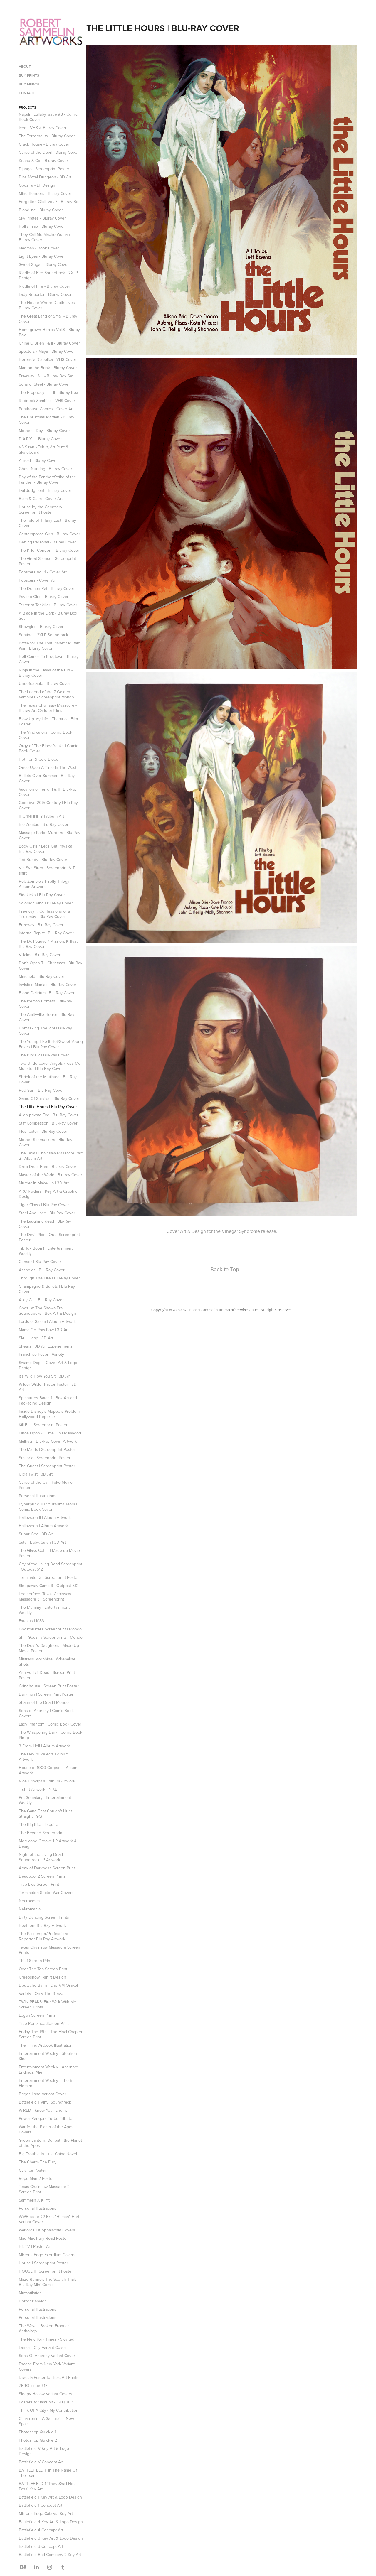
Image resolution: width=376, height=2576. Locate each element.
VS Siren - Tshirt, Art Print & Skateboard (43, 449)
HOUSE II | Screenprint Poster (46, 2271)
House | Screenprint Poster (43, 2263)
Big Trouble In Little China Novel (48, 2154)
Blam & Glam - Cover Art (41, 499)
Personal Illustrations (37, 2309)
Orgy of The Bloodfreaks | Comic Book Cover (48, 748)
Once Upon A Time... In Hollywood (50, 1433)
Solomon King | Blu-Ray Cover (46, 903)
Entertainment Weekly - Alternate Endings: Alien (48, 2069)
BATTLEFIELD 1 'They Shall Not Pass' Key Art (47, 2486)
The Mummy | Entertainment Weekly (44, 1610)
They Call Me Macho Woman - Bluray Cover (45, 237)
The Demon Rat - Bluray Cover (46, 588)
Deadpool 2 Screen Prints (42, 1876)
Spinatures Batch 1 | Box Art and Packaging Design (48, 1400)
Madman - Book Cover (39, 248)
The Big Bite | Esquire (38, 1824)
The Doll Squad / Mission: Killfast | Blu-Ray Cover (49, 943)
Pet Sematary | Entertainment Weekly (45, 1800)
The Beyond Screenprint (41, 1833)
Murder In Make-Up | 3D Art (44, 1183)
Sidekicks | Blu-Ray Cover (42, 895)
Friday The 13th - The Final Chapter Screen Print (51, 2034)
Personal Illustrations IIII (40, 1496)
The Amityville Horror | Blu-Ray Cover (46, 1017)
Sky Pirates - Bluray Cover (42, 218)
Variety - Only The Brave (41, 1993)
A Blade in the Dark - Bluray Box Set (48, 615)
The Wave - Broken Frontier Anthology (44, 2328)
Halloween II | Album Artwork (45, 1517)
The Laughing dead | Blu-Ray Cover (45, 1223)
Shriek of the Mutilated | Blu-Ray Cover (48, 1079)
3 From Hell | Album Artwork (44, 1746)
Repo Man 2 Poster (36, 2178)
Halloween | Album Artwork (43, 1526)
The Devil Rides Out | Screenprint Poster (49, 1237)
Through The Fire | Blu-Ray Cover (49, 1278)
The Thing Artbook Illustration (46, 2045)
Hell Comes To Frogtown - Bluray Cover (48, 659)
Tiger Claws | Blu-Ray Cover (44, 1205)
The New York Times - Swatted (46, 2339)
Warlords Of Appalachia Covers (47, 2230)
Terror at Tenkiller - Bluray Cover (48, 605)
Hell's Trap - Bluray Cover (42, 226)
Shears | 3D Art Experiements (46, 1346)
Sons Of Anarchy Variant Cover (47, 2356)
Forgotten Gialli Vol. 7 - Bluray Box (49, 202)
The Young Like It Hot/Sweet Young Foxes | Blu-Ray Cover (51, 1044)
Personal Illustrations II (39, 2317)
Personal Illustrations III (39, 2208)
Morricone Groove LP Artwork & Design (48, 1843)
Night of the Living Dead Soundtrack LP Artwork (41, 1857)
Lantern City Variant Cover (42, 2347)
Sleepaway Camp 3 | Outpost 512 (48, 1586)
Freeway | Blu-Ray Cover (41, 925)
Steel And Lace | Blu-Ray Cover (47, 1213)
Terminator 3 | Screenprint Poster (49, 1577)
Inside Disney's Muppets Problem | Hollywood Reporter (50, 1413)
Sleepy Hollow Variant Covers (45, 2394)
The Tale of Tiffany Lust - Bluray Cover (47, 523)
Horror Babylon (33, 2301)
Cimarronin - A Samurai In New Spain (46, 2421)
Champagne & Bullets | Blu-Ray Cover (47, 1288)
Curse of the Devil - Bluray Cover (49, 152)
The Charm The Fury (37, 2162)
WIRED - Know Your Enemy (43, 2110)
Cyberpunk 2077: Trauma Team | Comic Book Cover (48, 1506)
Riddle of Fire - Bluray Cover (44, 286)
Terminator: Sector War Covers (46, 1892)
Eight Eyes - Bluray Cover (42, 256)
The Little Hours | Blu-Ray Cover (48, 1107)
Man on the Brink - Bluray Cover (48, 368)
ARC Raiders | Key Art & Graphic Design (48, 1193)
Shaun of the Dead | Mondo (44, 1702)
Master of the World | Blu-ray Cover (50, 1175)
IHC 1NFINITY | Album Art (41, 816)
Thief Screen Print (35, 1961)
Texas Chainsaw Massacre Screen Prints (49, 1949)
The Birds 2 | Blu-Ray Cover (44, 1055)
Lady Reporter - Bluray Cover (45, 294)
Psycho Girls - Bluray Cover (43, 597)
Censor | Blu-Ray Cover (40, 1262)
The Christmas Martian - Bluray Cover (46, 419)
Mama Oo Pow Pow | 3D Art (44, 1330)
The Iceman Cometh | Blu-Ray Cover (45, 1003)
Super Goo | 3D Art (36, 1534)
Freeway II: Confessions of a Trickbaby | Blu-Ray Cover (44, 913)
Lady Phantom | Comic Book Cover (50, 1724)
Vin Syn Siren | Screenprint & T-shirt (47, 870)
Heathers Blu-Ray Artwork (42, 1925)
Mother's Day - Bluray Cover (44, 430)
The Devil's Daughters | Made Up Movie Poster (49, 1648)
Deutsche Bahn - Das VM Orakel (48, 1985)
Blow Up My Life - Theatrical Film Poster (48, 721)
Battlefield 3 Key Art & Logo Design (51, 2538)
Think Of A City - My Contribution (48, 2410)
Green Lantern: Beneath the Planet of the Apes (50, 2142)
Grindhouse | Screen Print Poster (49, 1686)
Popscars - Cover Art (37, 580)
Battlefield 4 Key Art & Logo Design (51, 2522)
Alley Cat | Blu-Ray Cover (41, 1300)
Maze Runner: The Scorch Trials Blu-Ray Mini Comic (48, 2282)
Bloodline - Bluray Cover (41, 210)
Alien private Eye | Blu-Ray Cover (48, 1115)
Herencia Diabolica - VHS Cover (47, 359)
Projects (27, 107)
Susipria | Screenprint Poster (44, 1458)
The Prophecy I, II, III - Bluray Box (48, 392)
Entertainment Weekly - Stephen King (48, 2056)
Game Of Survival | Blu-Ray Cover (49, 1098)
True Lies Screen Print (39, 1884)
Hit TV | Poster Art (35, 2246)
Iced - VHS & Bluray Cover (42, 128)
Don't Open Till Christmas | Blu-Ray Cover (50, 965)
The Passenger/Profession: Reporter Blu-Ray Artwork (43, 1936)
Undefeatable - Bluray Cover (44, 683)
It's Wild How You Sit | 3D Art (44, 1376)
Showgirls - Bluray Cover (41, 626)
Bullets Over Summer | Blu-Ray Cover (47, 778)
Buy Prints (29, 75)
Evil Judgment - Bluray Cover (45, 490)
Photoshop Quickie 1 (37, 2432)
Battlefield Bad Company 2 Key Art (50, 2555)
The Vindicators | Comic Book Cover (45, 734)
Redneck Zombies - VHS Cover (47, 401)
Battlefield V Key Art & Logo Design (44, 2451)
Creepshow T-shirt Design (42, 1977)
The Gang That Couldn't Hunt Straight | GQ (45, 1813)
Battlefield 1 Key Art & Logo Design (50, 2497)
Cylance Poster (32, 2170)
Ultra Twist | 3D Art (36, 1474)
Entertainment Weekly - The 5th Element (47, 2083)
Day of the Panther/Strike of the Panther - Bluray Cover (47, 479)
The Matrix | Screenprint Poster (47, 1449)
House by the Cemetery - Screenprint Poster (42, 509)
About (25, 66)
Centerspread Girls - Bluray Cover (49, 534)
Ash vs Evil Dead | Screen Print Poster (47, 1675)
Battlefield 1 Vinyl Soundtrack (45, 2102)
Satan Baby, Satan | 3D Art (42, 1542)
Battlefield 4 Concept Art (41, 2530)
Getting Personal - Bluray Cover (47, 542)
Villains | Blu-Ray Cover (40, 955)
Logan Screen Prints (37, 2015)
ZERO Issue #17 (33, 2385)
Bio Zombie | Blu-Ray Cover (43, 824)
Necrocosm (29, 1901)
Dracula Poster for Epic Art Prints (48, 2377)
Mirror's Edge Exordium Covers (47, 2255)
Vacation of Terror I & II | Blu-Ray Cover (48, 791)
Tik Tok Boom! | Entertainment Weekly (46, 1250)
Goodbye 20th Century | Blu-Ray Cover (48, 805)
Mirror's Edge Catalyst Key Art (46, 2513)
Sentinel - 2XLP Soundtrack (43, 635)
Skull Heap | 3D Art (36, 1338)
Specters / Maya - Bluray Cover (47, 351)
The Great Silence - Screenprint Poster (47, 561)
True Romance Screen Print (44, 2023)
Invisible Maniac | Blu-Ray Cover (47, 984)
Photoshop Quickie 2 (38, 2440)
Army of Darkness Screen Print (47, 1868)
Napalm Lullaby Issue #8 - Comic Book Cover (48, 116)
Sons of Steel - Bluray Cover (44, 384)
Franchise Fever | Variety (41, 1354)
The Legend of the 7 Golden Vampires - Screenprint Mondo (46, 694)
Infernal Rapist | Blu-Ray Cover (46, 933)
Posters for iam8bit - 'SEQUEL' (46, 2402)
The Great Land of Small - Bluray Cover (48, 318)
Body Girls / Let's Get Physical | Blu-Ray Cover (47, 848)
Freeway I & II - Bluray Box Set (46, 376)
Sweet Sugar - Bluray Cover (44, 264)
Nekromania (30, 1909)
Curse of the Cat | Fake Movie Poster (46, 1484)
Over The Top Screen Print (43, 1969)
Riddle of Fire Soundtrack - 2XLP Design (48, 275)
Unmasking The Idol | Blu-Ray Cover (45, 1030)
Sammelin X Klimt (34, 2200)
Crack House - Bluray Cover (44, 144)
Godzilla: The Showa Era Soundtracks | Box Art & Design (47, 1310)
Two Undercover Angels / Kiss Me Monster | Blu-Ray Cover (49, 1065)
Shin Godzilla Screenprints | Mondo (51, 1637)
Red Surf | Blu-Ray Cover (41, 1090)
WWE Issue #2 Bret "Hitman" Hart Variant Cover (49, 2219)
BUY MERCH (29, 84)
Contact (27, 92)
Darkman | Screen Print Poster (46, 1694)
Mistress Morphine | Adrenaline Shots (47, 1661)
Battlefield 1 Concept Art (40, 2505)
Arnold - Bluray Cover (38, 460)
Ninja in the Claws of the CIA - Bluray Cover (46, 672)
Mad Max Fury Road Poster (43, 2238)
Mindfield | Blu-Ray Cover (41, 976)
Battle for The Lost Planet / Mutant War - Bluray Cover (49, 645)
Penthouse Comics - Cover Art (46, 409)
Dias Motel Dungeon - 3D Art (45, 177)
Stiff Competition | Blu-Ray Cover (48, 1123)
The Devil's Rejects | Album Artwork (43, 1756)
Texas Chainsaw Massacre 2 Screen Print (44, 2189)
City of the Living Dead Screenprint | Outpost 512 (50, 1566)
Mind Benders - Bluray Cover (45, 193)
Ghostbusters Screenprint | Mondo (50, 1629)
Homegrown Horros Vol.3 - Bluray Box (49, 332)
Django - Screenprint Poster (44, 169)
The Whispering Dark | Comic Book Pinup (50, 1735)
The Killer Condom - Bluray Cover (49, 550)
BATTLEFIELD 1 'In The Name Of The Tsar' (48, 2472)
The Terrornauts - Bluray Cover (47, 136)
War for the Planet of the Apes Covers (46, 2129)
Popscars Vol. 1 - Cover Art (43, 572)
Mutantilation (30, 2293)
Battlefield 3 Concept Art (41, 2546)
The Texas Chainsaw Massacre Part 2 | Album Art (51, 1155)
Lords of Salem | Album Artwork (47, 1321)
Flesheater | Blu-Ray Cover (43, 1131)
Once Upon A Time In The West (47, 767)
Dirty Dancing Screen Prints (44, 1917)
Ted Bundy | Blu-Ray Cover (43, 859)
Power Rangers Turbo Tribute (45, 2118)
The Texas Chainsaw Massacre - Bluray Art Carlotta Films (48, 707)
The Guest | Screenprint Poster (47, 1466)
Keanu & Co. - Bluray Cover (43, 160)
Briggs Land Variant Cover (42, 2094)
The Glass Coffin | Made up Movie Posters (49, 1553)
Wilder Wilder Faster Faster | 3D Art (48, 1386)
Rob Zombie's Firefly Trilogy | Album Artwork (45, 883)
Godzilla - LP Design (37, 185)
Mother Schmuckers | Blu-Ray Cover (45, 1142)
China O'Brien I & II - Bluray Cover (49, 343)
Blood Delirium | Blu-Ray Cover (47, 993)
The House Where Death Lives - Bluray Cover (48, 305)
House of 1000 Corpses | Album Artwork (48, 1770)
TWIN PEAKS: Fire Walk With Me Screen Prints (47, 2004)
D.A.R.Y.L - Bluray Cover (40, 439)
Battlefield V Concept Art (41, 2462)
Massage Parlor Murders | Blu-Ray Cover (49, 835)
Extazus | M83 (31, 1621)
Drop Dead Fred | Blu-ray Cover (47, 1166)
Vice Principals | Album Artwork (47, 1781)
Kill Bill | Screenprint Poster (43, 1425)
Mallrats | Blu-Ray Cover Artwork (48, 1441)
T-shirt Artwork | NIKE (38, 1789)
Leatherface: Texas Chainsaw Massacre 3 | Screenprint (45, 1596)
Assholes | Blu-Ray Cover (42, 1270)
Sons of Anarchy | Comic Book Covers (46, 1713)
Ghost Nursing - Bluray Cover (45, 469)
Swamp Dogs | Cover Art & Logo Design (48, 1365)
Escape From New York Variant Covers (47, 2366)
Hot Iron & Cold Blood (38, 759)
